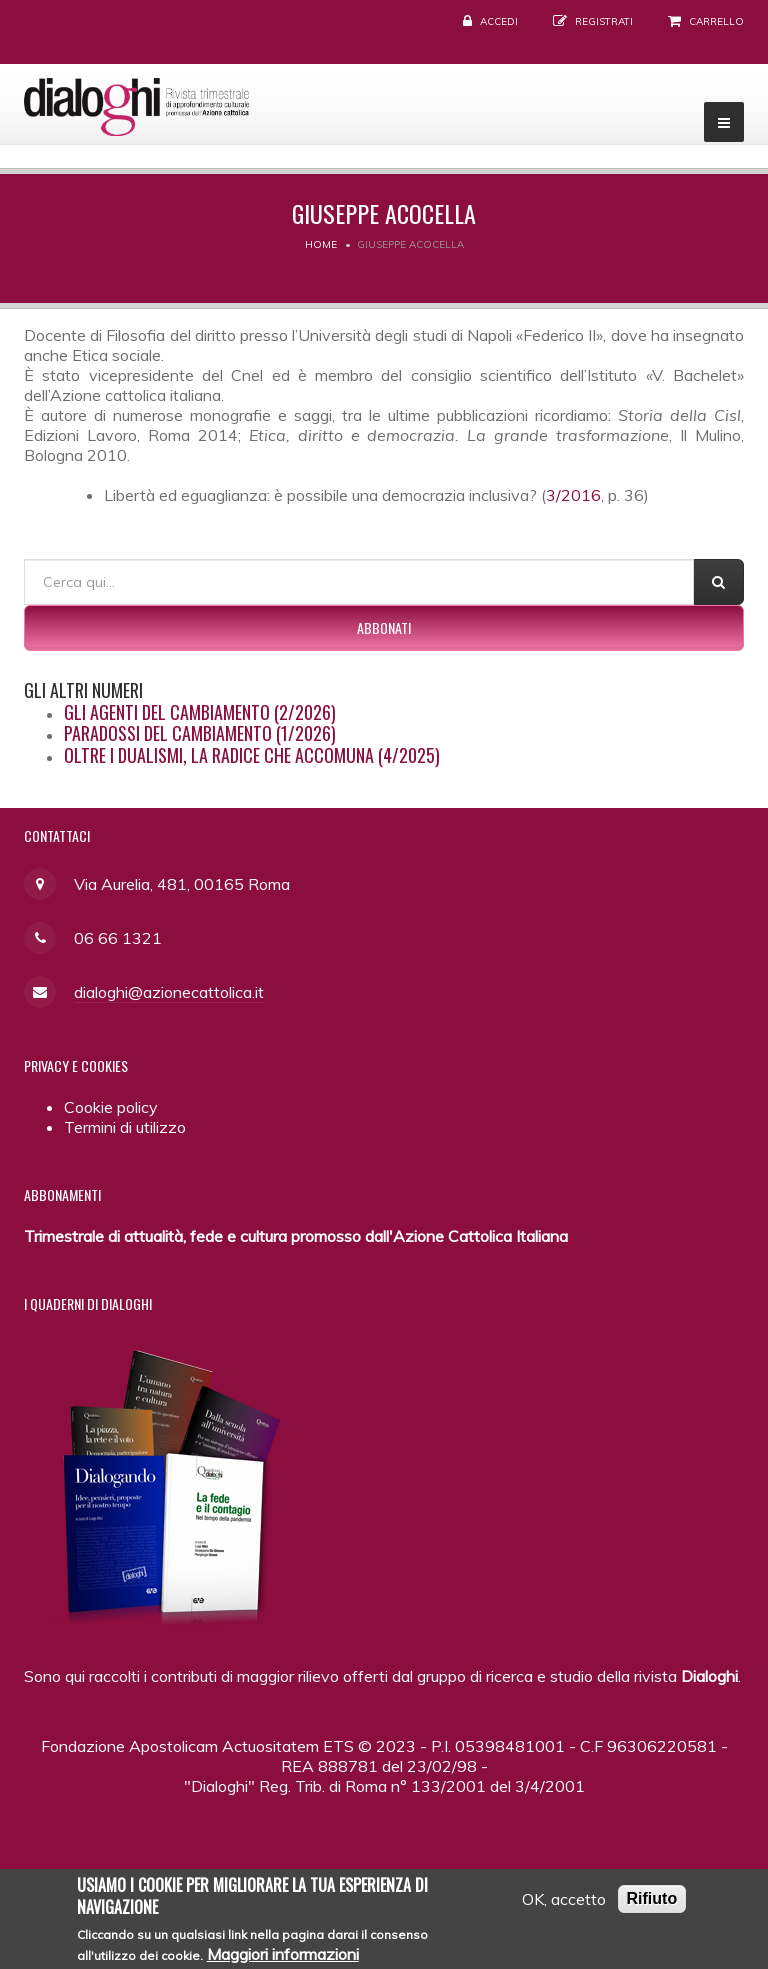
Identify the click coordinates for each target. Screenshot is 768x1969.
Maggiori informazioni (283, 1956)
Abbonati (384, 627)
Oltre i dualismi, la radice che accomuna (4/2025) (252, 755)
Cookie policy (111, 1107)
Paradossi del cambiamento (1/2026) (200, 733)
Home (321, 244)
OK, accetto (564, 1900)
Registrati (604, 21)
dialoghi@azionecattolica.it (169, 992)
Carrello (716, 21)
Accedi (499, 21)
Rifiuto (652, 1899)
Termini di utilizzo (125, 1127)
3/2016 (573, 495)
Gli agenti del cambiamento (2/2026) (200, 712)
